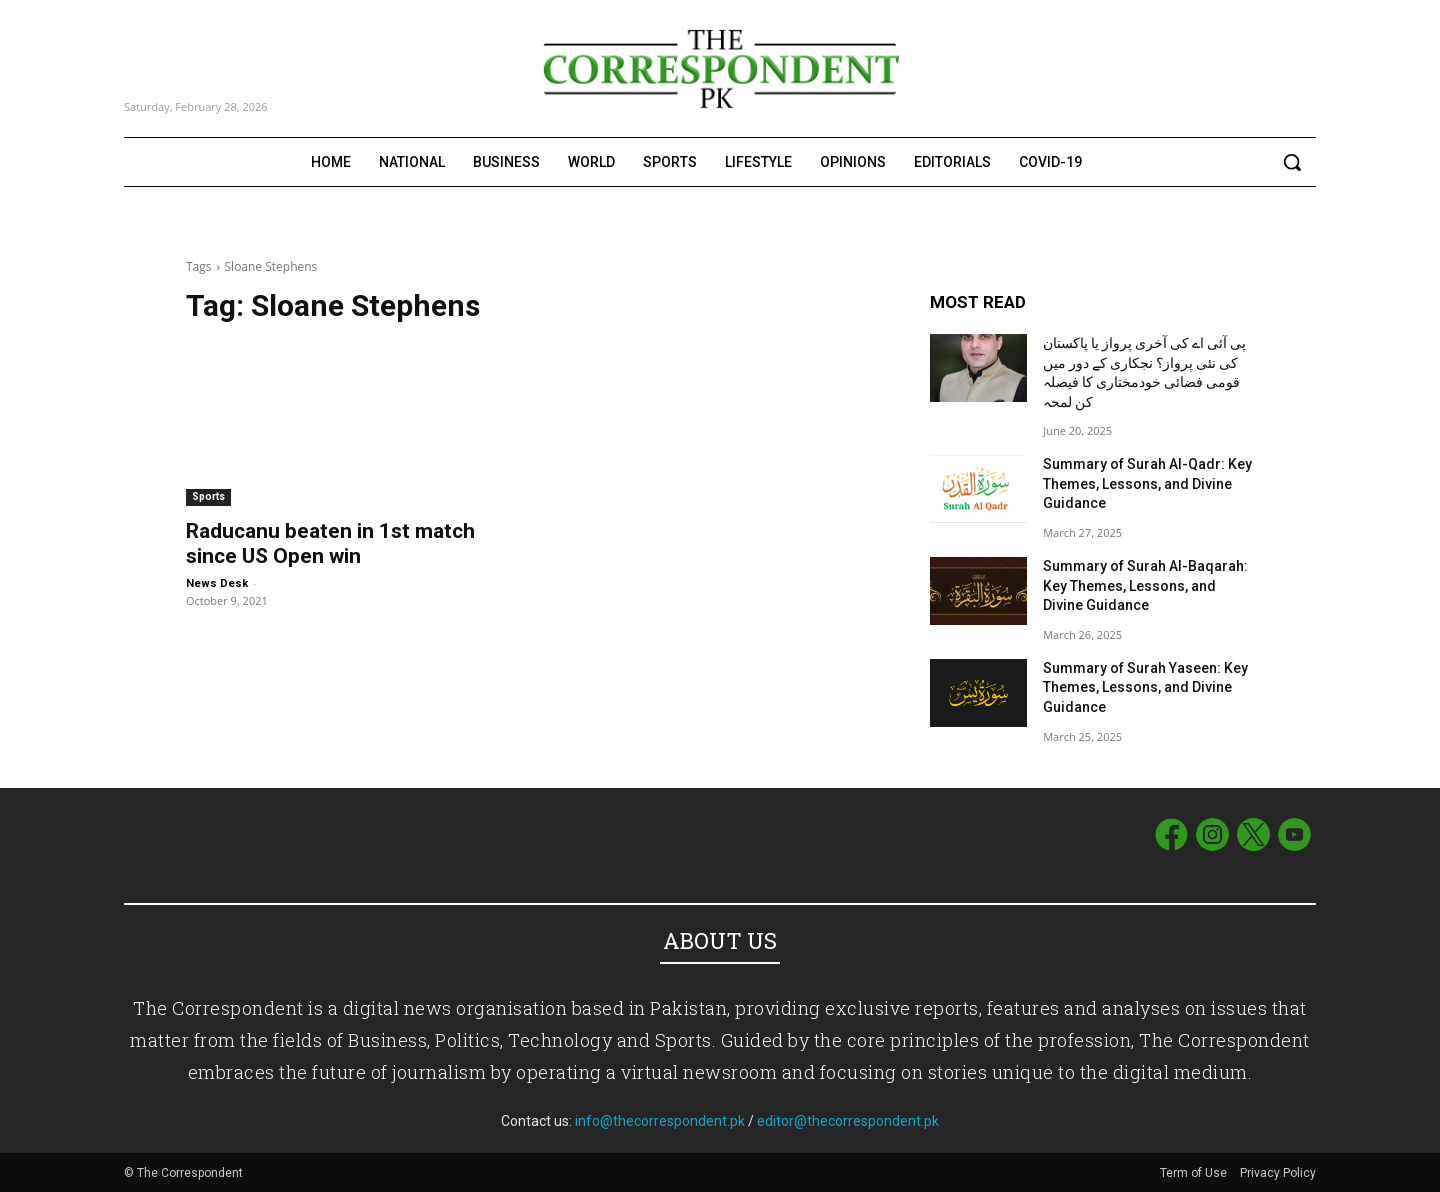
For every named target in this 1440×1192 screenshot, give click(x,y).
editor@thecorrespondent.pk (848, 1121)
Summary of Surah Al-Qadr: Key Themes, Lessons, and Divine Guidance (1147, 483)
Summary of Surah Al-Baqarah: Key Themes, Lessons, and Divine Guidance (1145, 585)
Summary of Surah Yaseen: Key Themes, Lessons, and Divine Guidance (1145, 687)
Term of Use (1195, 1173)
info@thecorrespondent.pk (660, 1121)
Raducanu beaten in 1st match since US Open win (330, 543)
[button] (1292, 162)
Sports (208, 496)
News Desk (217, 583)
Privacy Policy (1278, 1173)
